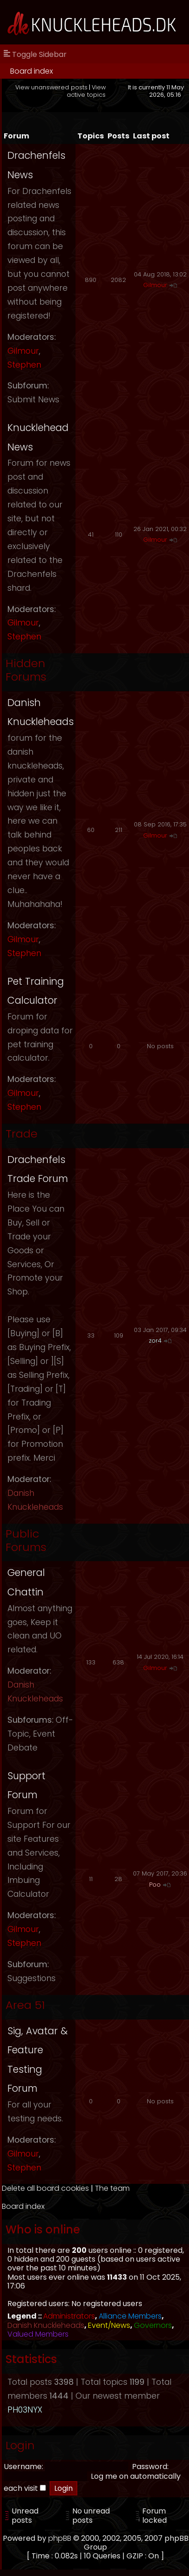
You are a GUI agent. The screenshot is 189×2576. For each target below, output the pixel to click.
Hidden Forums (26, 670)
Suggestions (31, 1978)
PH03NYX (24, 2409)
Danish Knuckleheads (45, 2325)
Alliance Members (130, 2316)
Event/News (109, 2325)
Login (20, 2445)
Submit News (33, 399)
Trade (22, 1133)
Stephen (24, 364)
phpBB (59, 2538)
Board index (31, 71)
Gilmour (23, 350)
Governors (153, 2325)
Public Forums (26, 1540)
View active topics (86, 90)
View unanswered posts (51, 87)
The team (112, 2188)
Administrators (69, 2316)
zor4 (155, 1340)
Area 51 (25, 2005)
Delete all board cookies (45, 2188)
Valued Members (38, 2334)
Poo (155, 1884)
